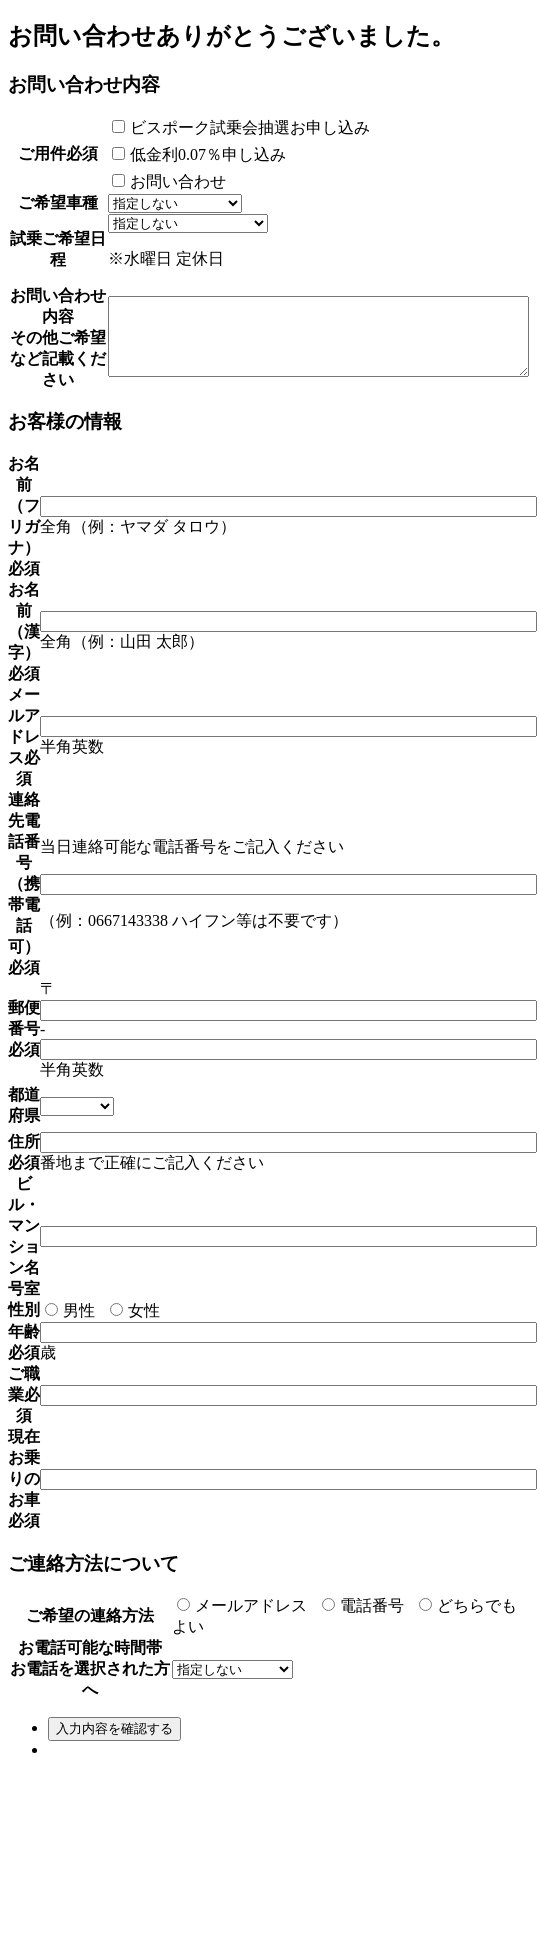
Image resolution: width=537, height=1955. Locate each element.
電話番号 (363, 1689)
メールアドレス (242, 1689)
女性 (135, 1394)
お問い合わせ (119, 181)
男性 (70, 1394)
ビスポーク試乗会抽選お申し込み (191, 127)
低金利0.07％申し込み (149, 154)
